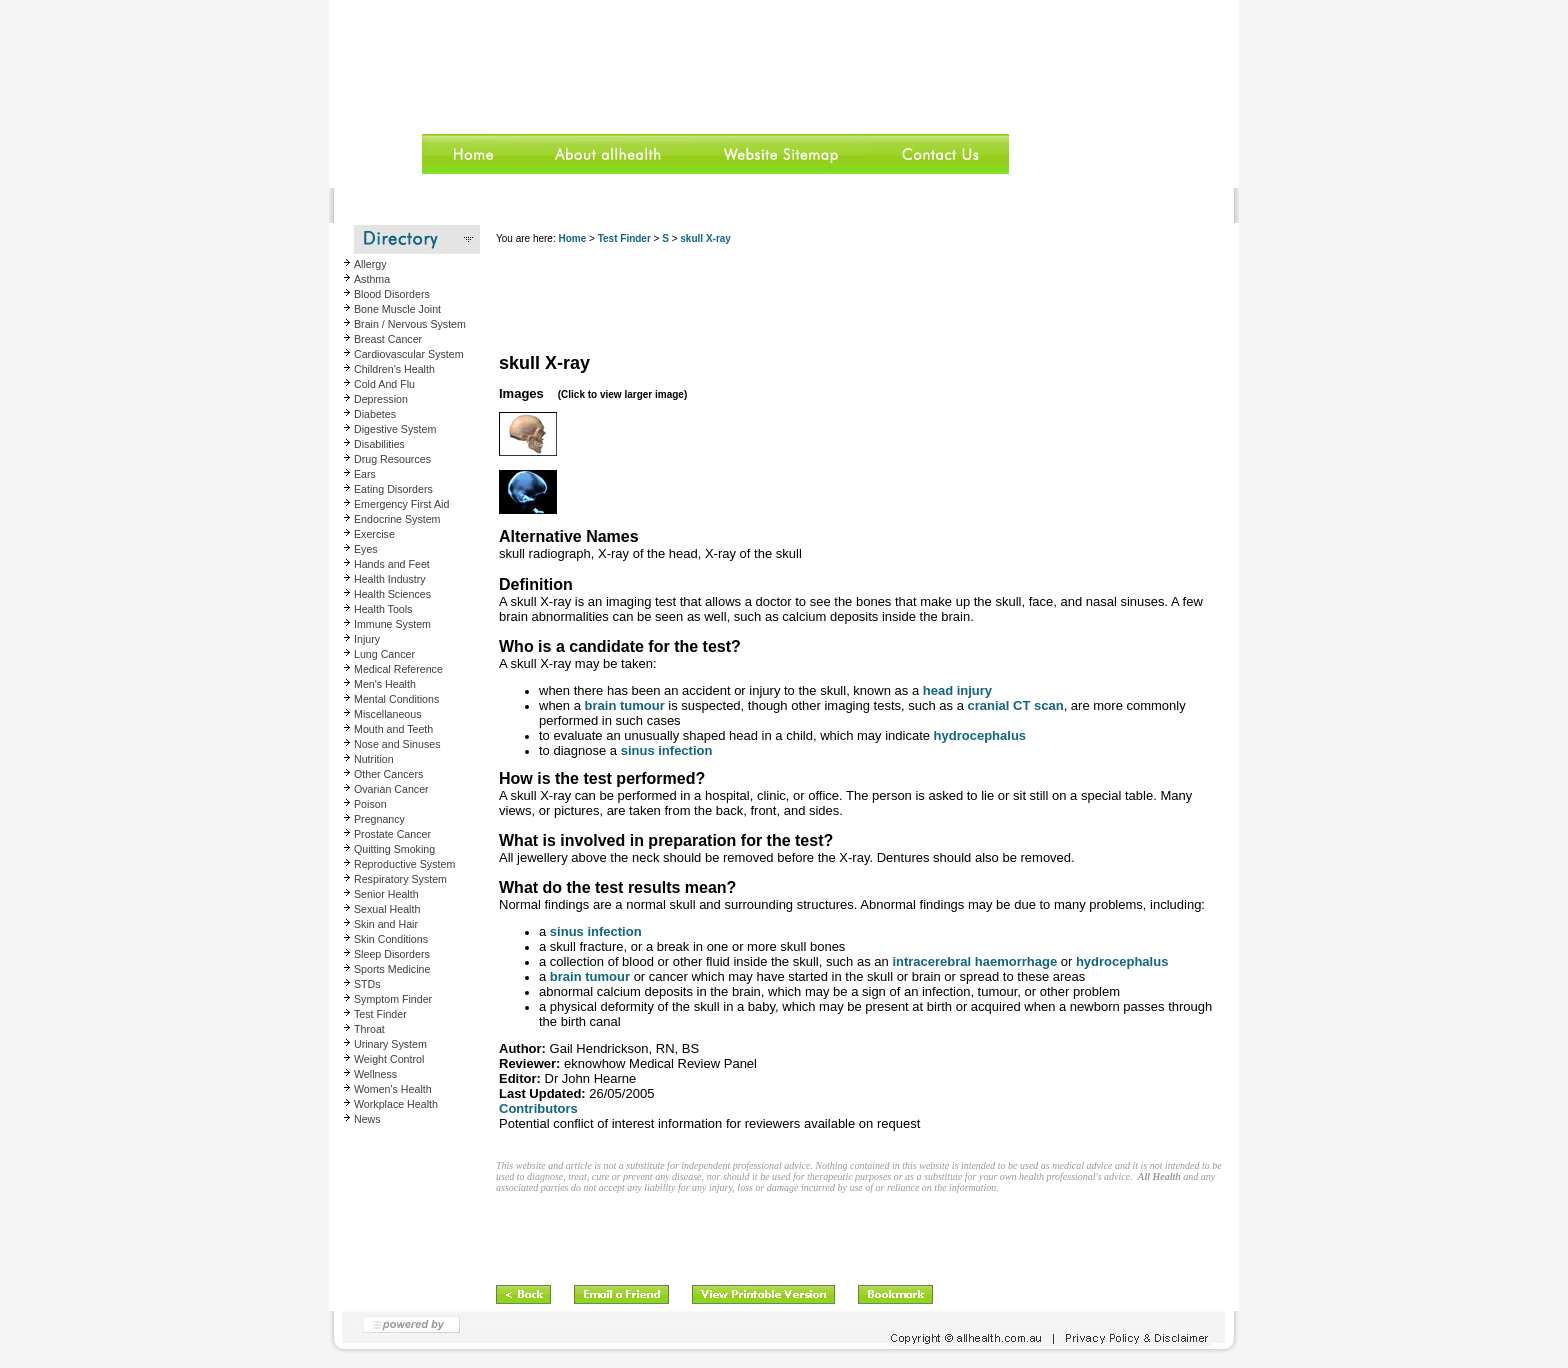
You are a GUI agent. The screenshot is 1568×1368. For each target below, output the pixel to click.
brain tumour (625, 705)
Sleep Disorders (392, 954)
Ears (365, 474)
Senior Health (386, 894)
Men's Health (385, 684)
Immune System (392, 624)
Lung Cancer (384, 654)
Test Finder (380, 1014)
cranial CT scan (1016, 705)
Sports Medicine (392, 969)
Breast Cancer (388, 339)
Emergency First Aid (401, 504)
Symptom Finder (393, 999)
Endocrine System (397, 519)
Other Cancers (388, 774)
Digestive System (395, 429)
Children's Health (394, 369)
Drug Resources (392, 459)
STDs (367, 984)
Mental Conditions (396, 699)
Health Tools (383, 609)
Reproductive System (404, 864)
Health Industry (390, 579)
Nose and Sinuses (397, 744)
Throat (369, 1029)
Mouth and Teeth (393, 729)
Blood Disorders (392, 294)
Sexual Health (387, 909)
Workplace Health (396, 1104)
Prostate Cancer (392, 834)
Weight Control (389, 1059)
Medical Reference (398, 669)
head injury (957, 690)
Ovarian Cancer (391, 789)
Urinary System (390, 1044)
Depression (381, 399)
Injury (367, 639)
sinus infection (667, 750)
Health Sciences (392, 594)
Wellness (375, 1074)
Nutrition (374, 759)
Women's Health (393, 1089)
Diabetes (375, 414)
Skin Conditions (391, 939)
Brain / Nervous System (410, 324)
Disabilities (379, 444)
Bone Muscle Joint (397, 309)
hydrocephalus (980, 735)
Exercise (374, 534)
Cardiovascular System (409, 354)
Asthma (372, 279)
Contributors (538, 1108)
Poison (370, 804)
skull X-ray (705, 238)
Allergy (370, 264)
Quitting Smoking (394, 849)
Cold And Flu (384, 384)
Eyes (366, 549)
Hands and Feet (392, 564)
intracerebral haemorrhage (974, 961)
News (367, 1119)
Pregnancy (379, 819)
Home (572, 238)
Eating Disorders (393, 489)
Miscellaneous (388, 714)
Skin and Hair (386, 924)
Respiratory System (400, 879)
